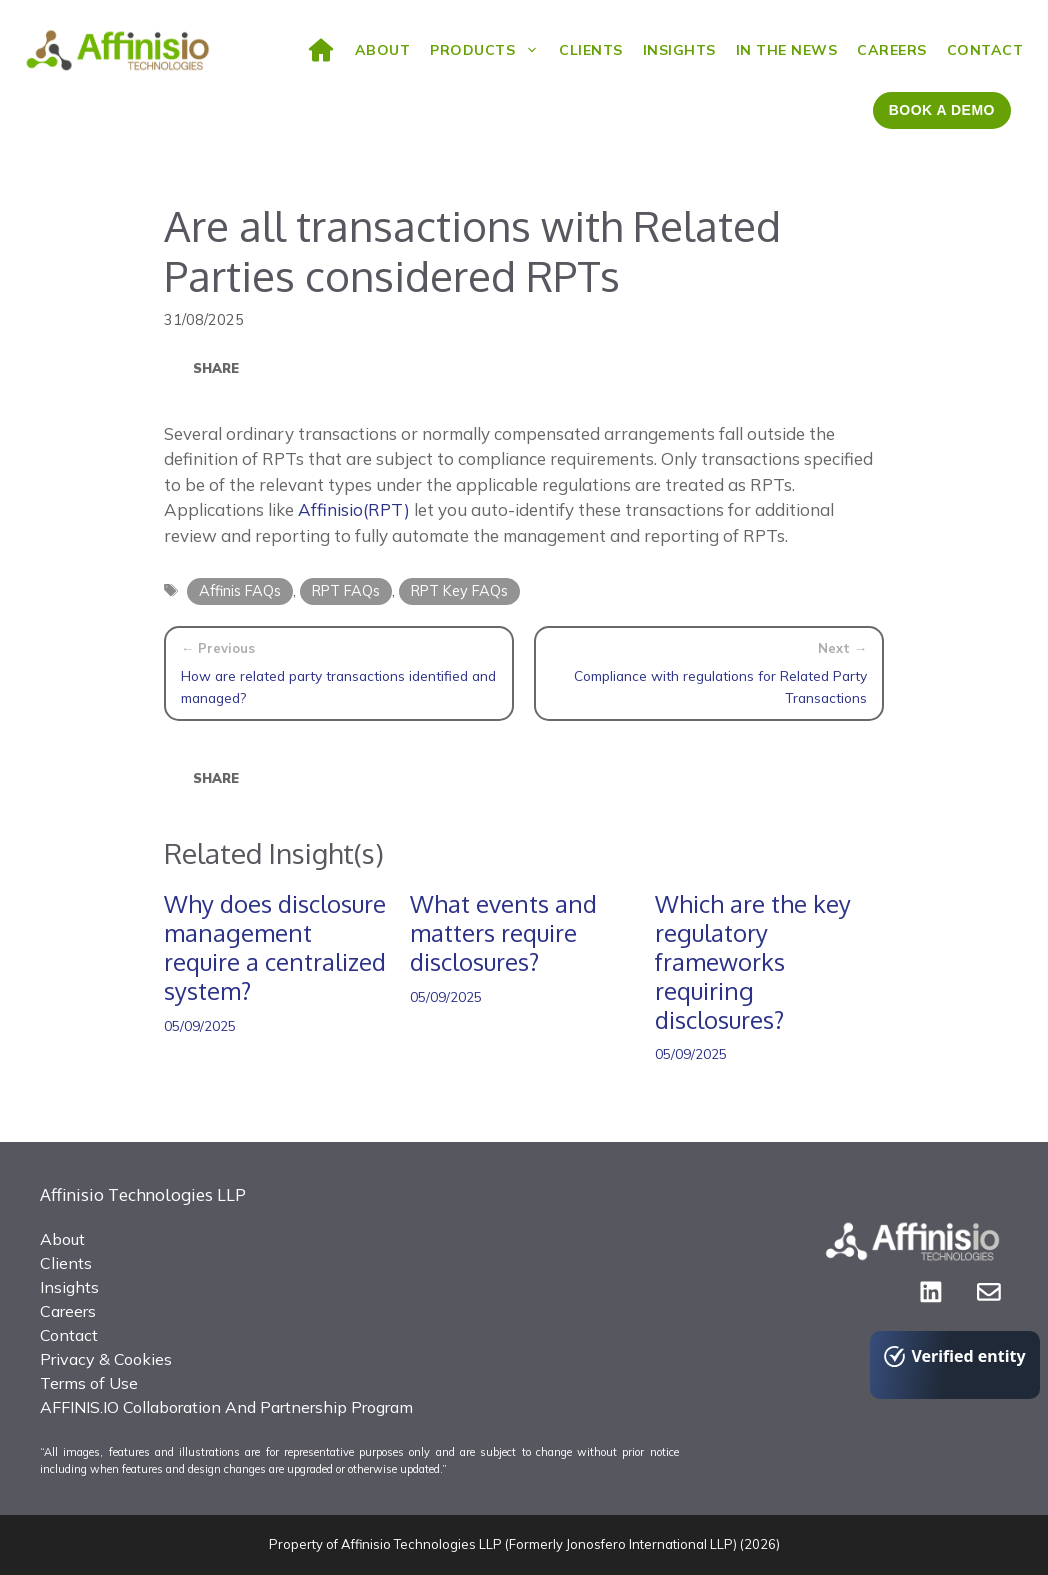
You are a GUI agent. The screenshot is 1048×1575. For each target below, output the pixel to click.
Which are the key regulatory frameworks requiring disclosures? (753, 961)
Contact (985, 50)
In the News (787, 50)
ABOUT (383, 50)
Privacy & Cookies (106, 1359)
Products (489, 50)
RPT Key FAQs (459, 590)
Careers (892, 50)
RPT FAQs (346, 590)
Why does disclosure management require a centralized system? (275, 946)
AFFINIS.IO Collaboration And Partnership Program (226, 1407)
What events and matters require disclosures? (503, 932)
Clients (591, 50)
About (62, 1239)
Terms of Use (89, 1383)
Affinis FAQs (240, 590)
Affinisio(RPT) (354, 509)
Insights (679, 50)
